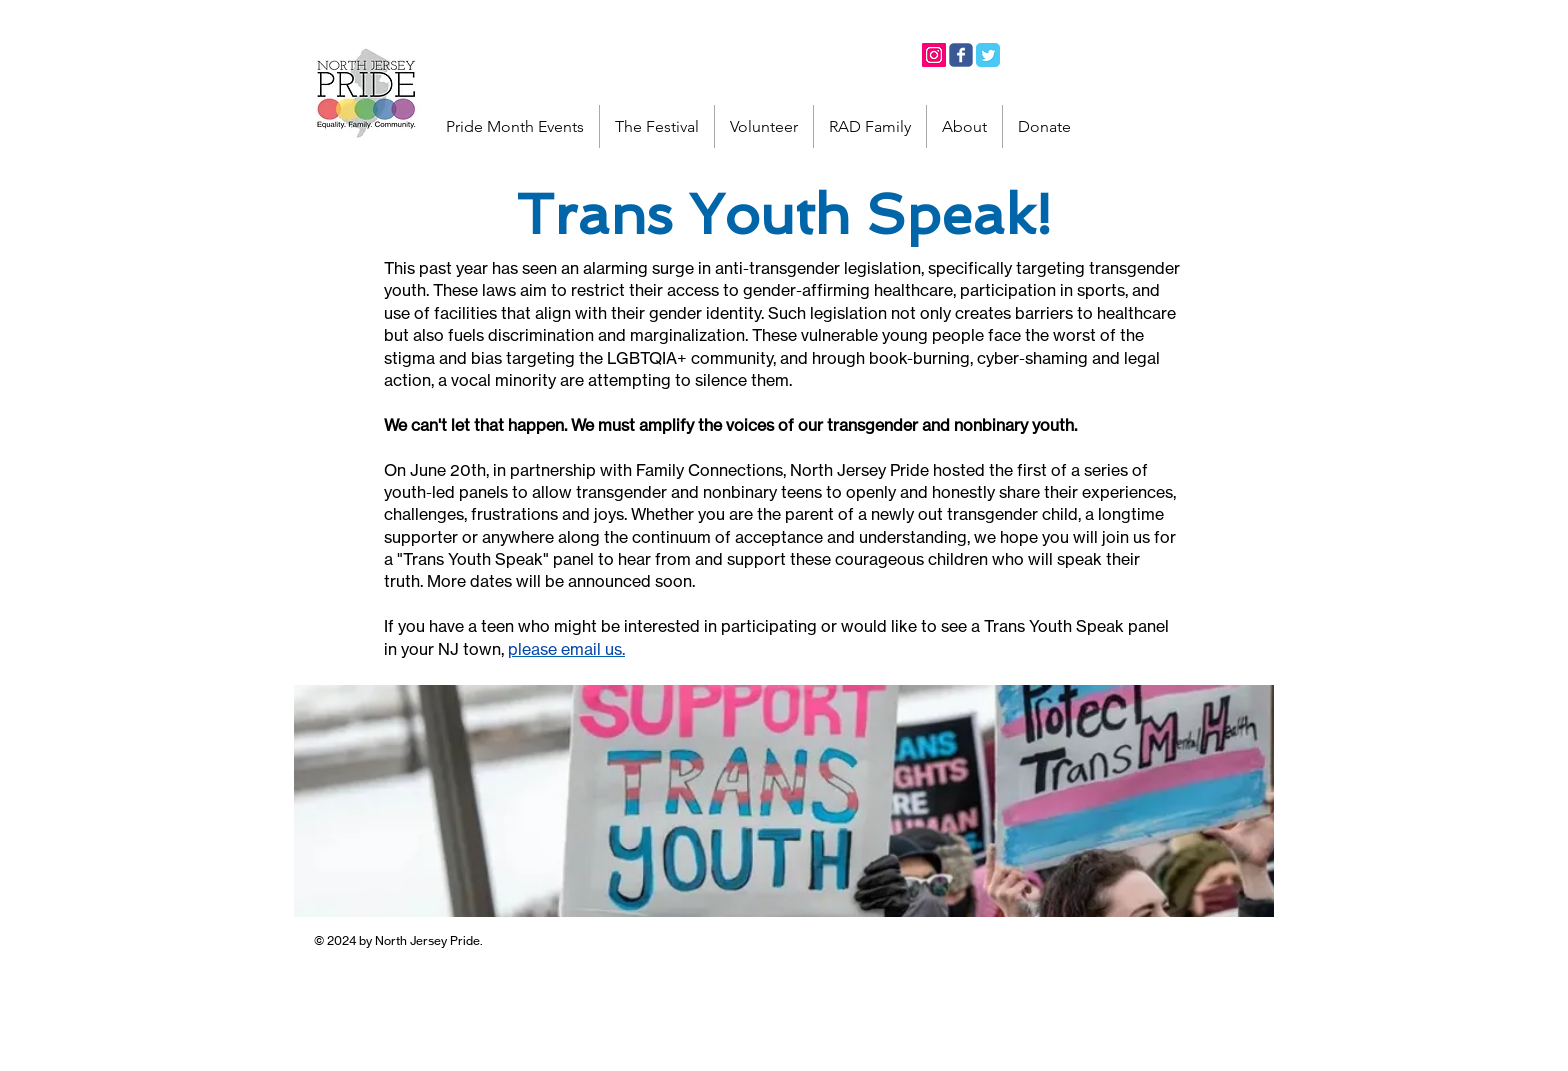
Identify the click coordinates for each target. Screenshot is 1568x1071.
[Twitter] (988, 55)
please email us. (566, 649)
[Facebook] (961, 55)
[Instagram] (934, 55)
